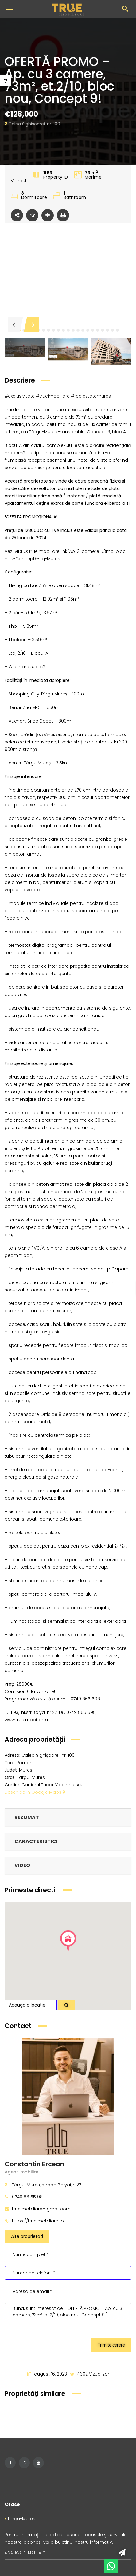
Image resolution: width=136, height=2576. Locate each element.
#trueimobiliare (53, 396)
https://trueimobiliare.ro (38, 2221)
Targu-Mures (20, 2519)
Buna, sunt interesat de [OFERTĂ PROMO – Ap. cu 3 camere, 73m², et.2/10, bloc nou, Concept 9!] (68, 2318)
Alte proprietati (27, 2236)
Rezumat (26, 1817)
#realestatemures (91, 396)
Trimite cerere (111, 2345)
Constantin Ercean (34, 2164)
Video (22, 1865)
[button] (43, 330)
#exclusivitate (20, 396)
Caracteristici (36, 1841)
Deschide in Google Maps (35, 1792)
